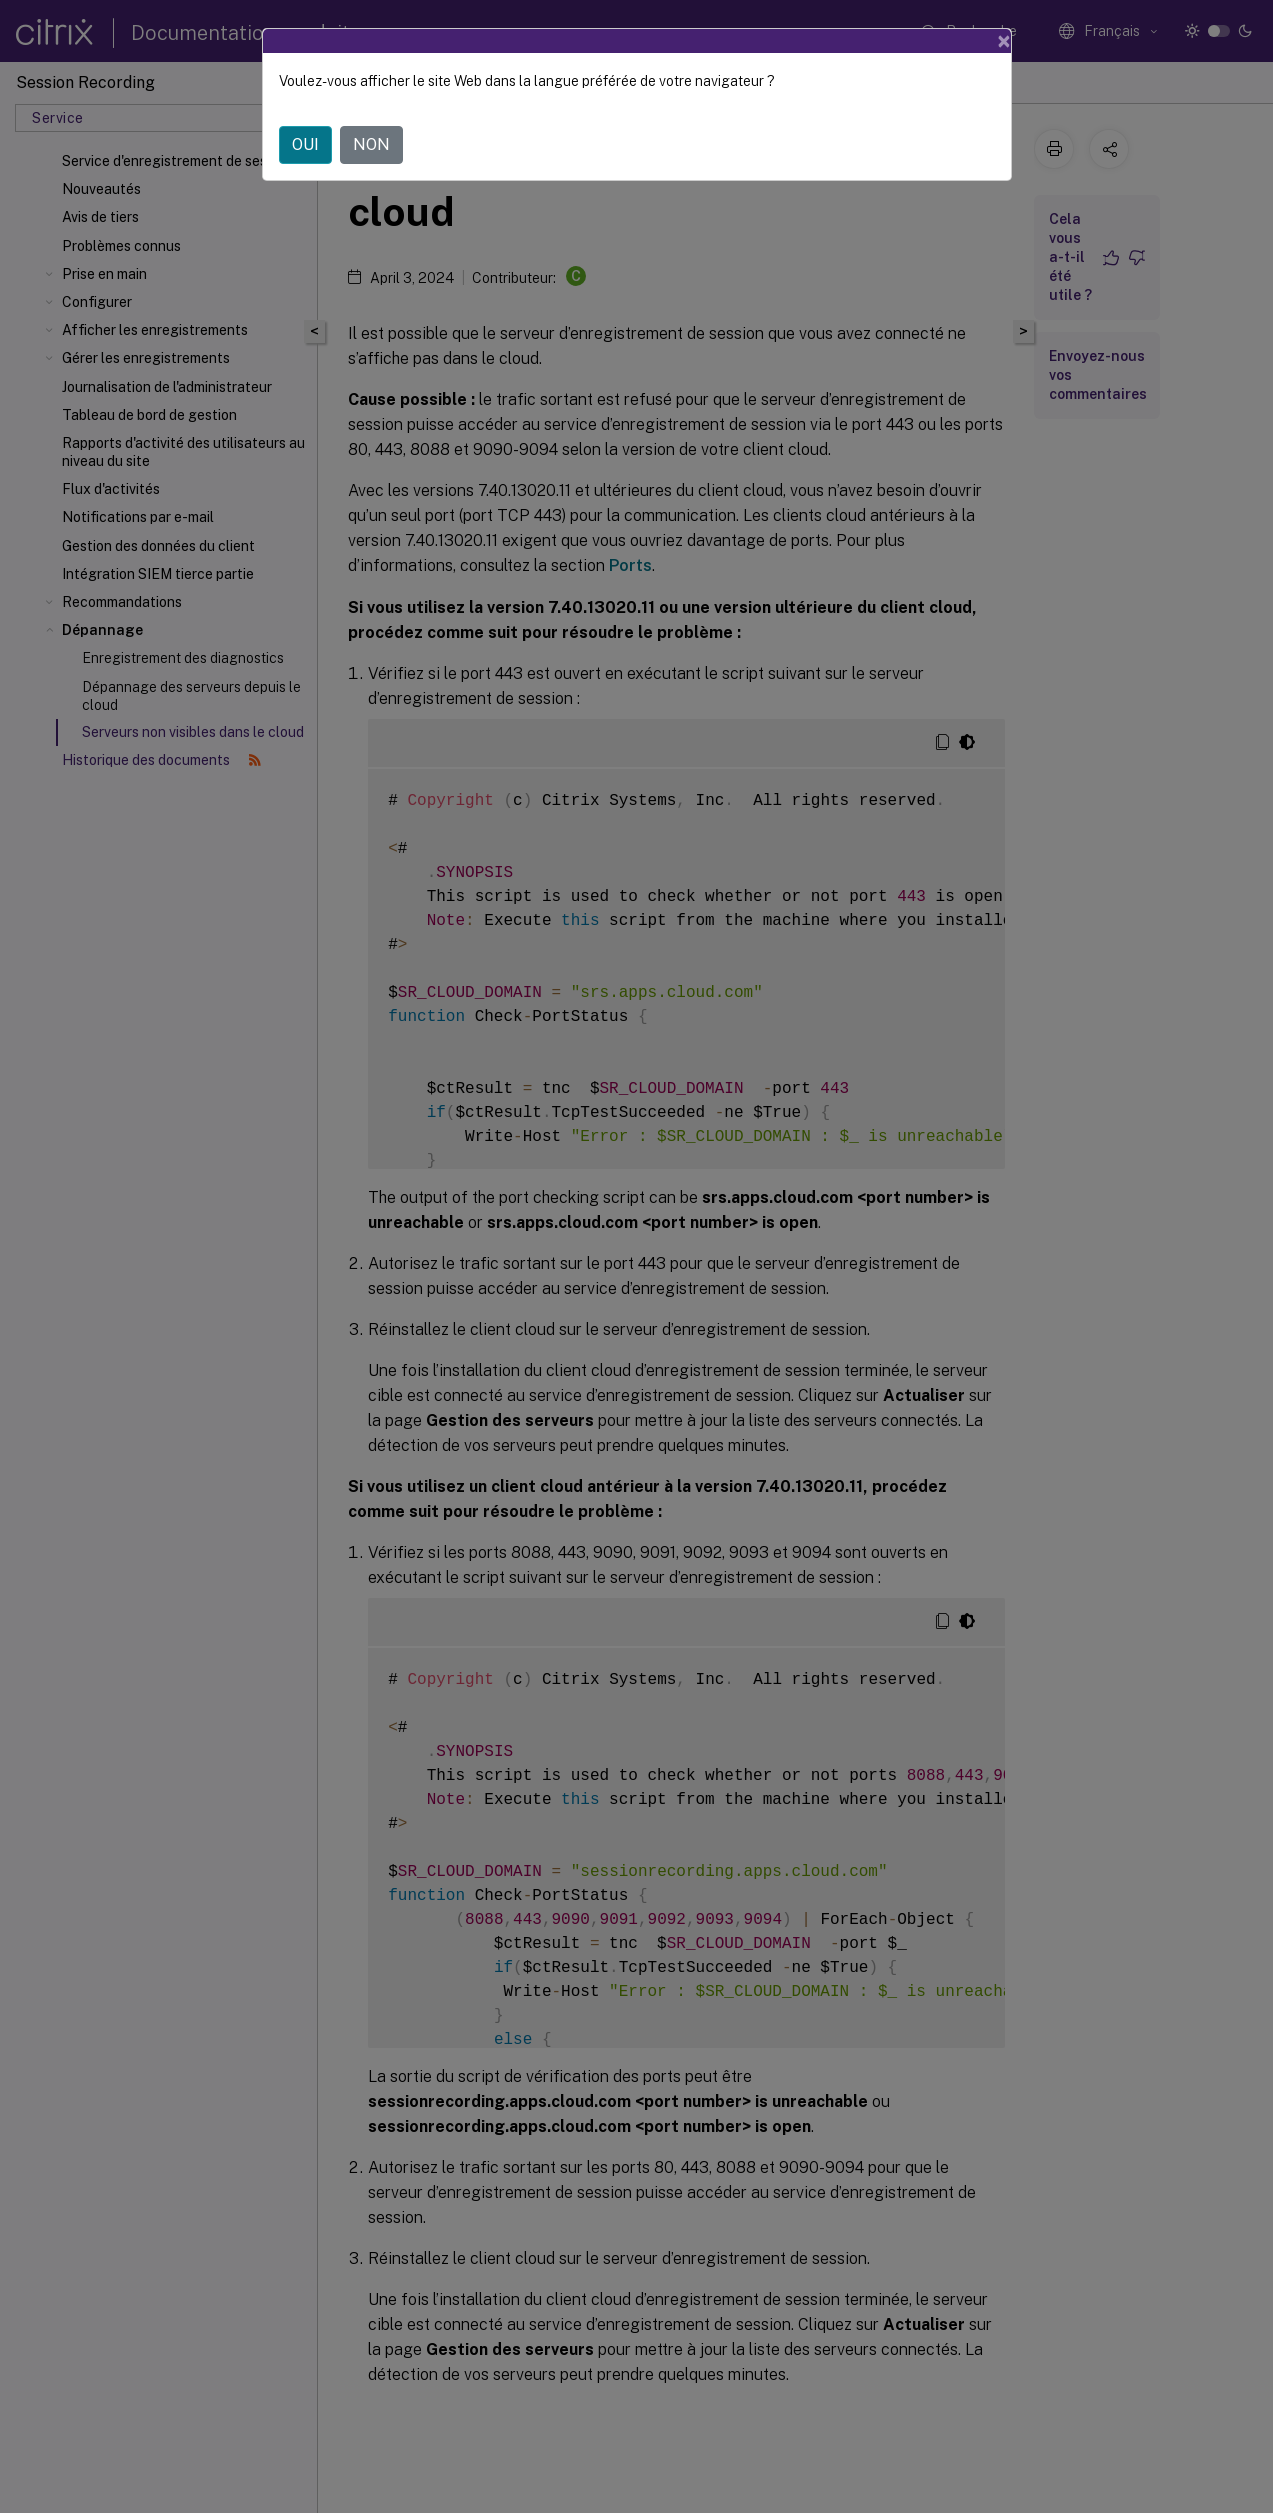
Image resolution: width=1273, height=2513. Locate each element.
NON (371, 127)
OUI (305, 127)
